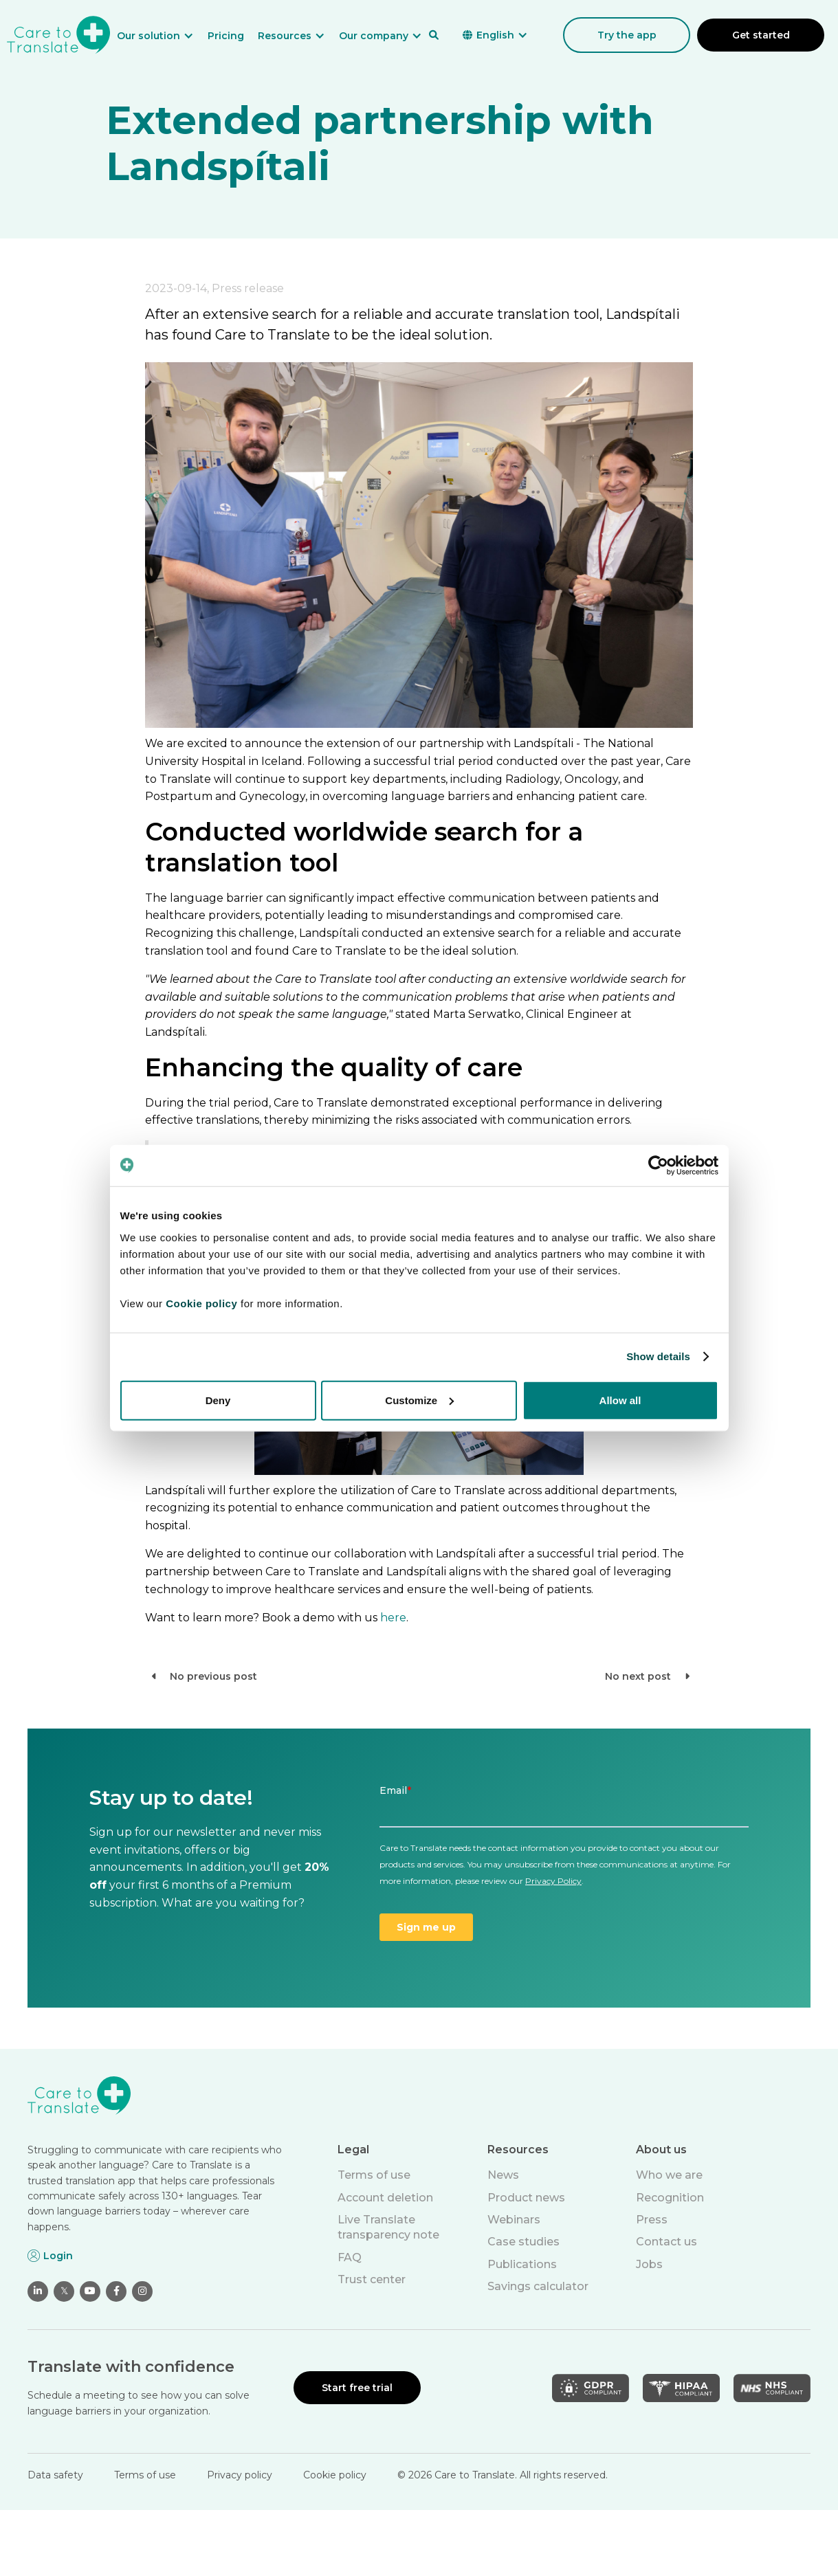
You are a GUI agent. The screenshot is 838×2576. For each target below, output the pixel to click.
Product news (526, 2197)
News (503, 2174)
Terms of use (374, 2174)
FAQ (350, 2257)
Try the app (627, 35)
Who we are (669, 2174)
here (393, 1617)
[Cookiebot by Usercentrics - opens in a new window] (658, 1165)
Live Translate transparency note (388, 2227)
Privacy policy (239, 2475)
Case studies (523, 2241)
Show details (658, 1356)
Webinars (513, 2219)
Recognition (670, 2197)
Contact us (666, 2241)
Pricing (226, 36)
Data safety (55, 2475)
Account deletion (385, 2197)
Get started (761, 35)
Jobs (649, 2264)
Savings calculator (537, 2286)
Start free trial (357, 2387)
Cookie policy (334, 2475)
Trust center (372, 2279)
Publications (522, 2264)
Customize (419, 1400)
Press (652, 2219)
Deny (218, 1400)
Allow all (620, 1400)
